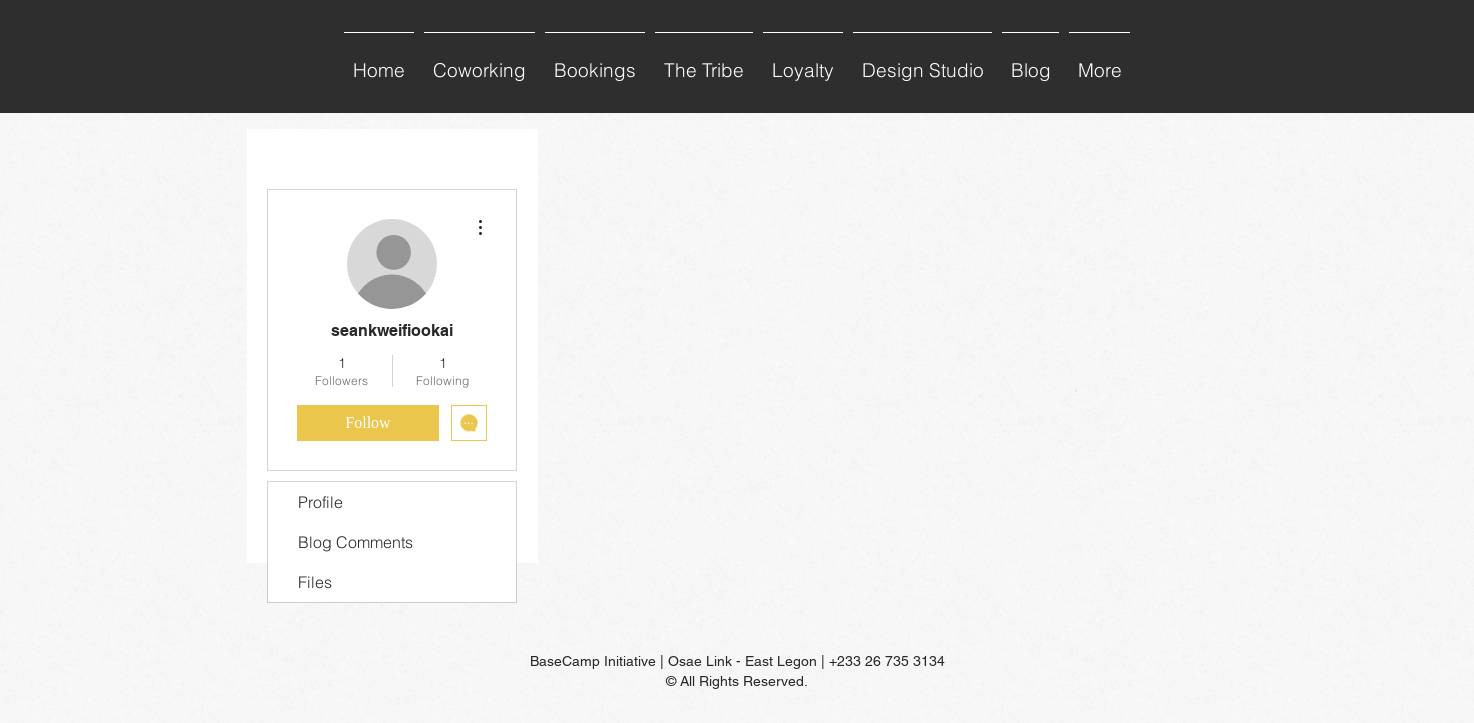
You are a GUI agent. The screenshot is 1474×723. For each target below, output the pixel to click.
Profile (320, 502)
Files (315, 582)
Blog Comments (355, 542)
